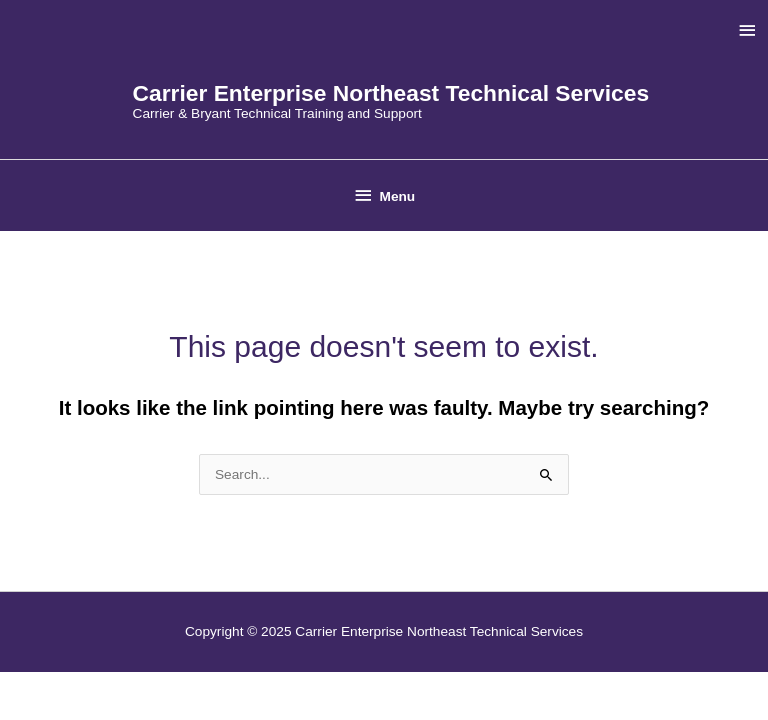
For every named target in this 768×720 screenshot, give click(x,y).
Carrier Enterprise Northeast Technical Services (391, 93)
